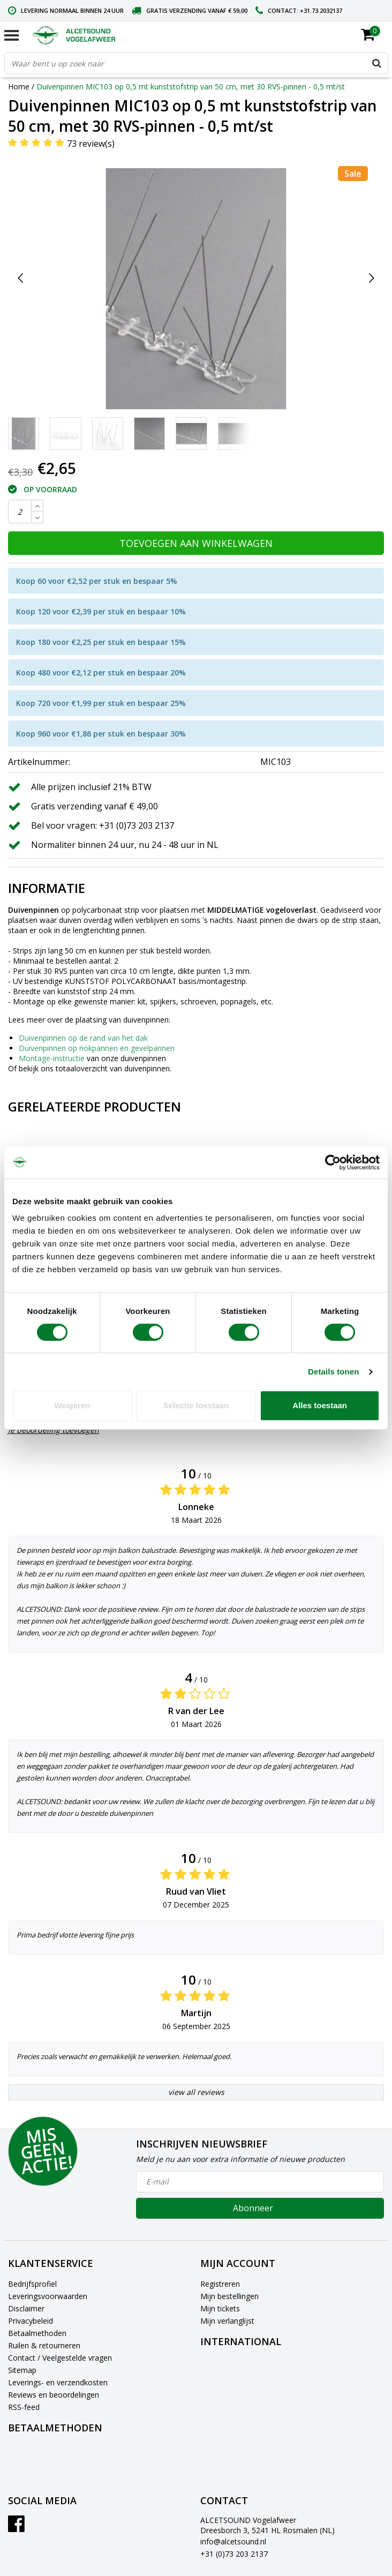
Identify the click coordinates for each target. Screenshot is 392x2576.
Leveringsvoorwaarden (47, 2296)
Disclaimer (26, 2308)
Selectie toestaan (196, 1405)
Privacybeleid (30, 2321)
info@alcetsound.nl (233, 2541)
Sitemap (22, 2370)
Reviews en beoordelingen (53, 2395)
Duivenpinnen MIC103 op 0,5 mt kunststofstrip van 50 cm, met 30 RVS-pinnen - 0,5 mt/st (190, 86)
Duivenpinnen (33, 910)
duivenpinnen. (147, 1068)
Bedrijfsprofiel (32, 2284)
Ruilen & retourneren (44, 2345)
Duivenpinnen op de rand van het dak (83, 1038)
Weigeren (72, 1405)
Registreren (220, 2284)
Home (18, 86)
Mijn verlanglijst (227, 2321)
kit (142, 1001)
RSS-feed (24, 2407)
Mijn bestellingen (229, 2296)
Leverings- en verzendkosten (58, 2382)
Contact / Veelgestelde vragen (60, 2358)
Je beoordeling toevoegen (53, 1430)
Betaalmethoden (37, 2333)
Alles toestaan (319, 1405)
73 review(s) (91, 143)
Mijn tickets (220, 2308)
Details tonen (333, 1371)
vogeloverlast (291, 910)
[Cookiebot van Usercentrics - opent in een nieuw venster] (333, 1162)
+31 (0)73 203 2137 (234, 2554)
